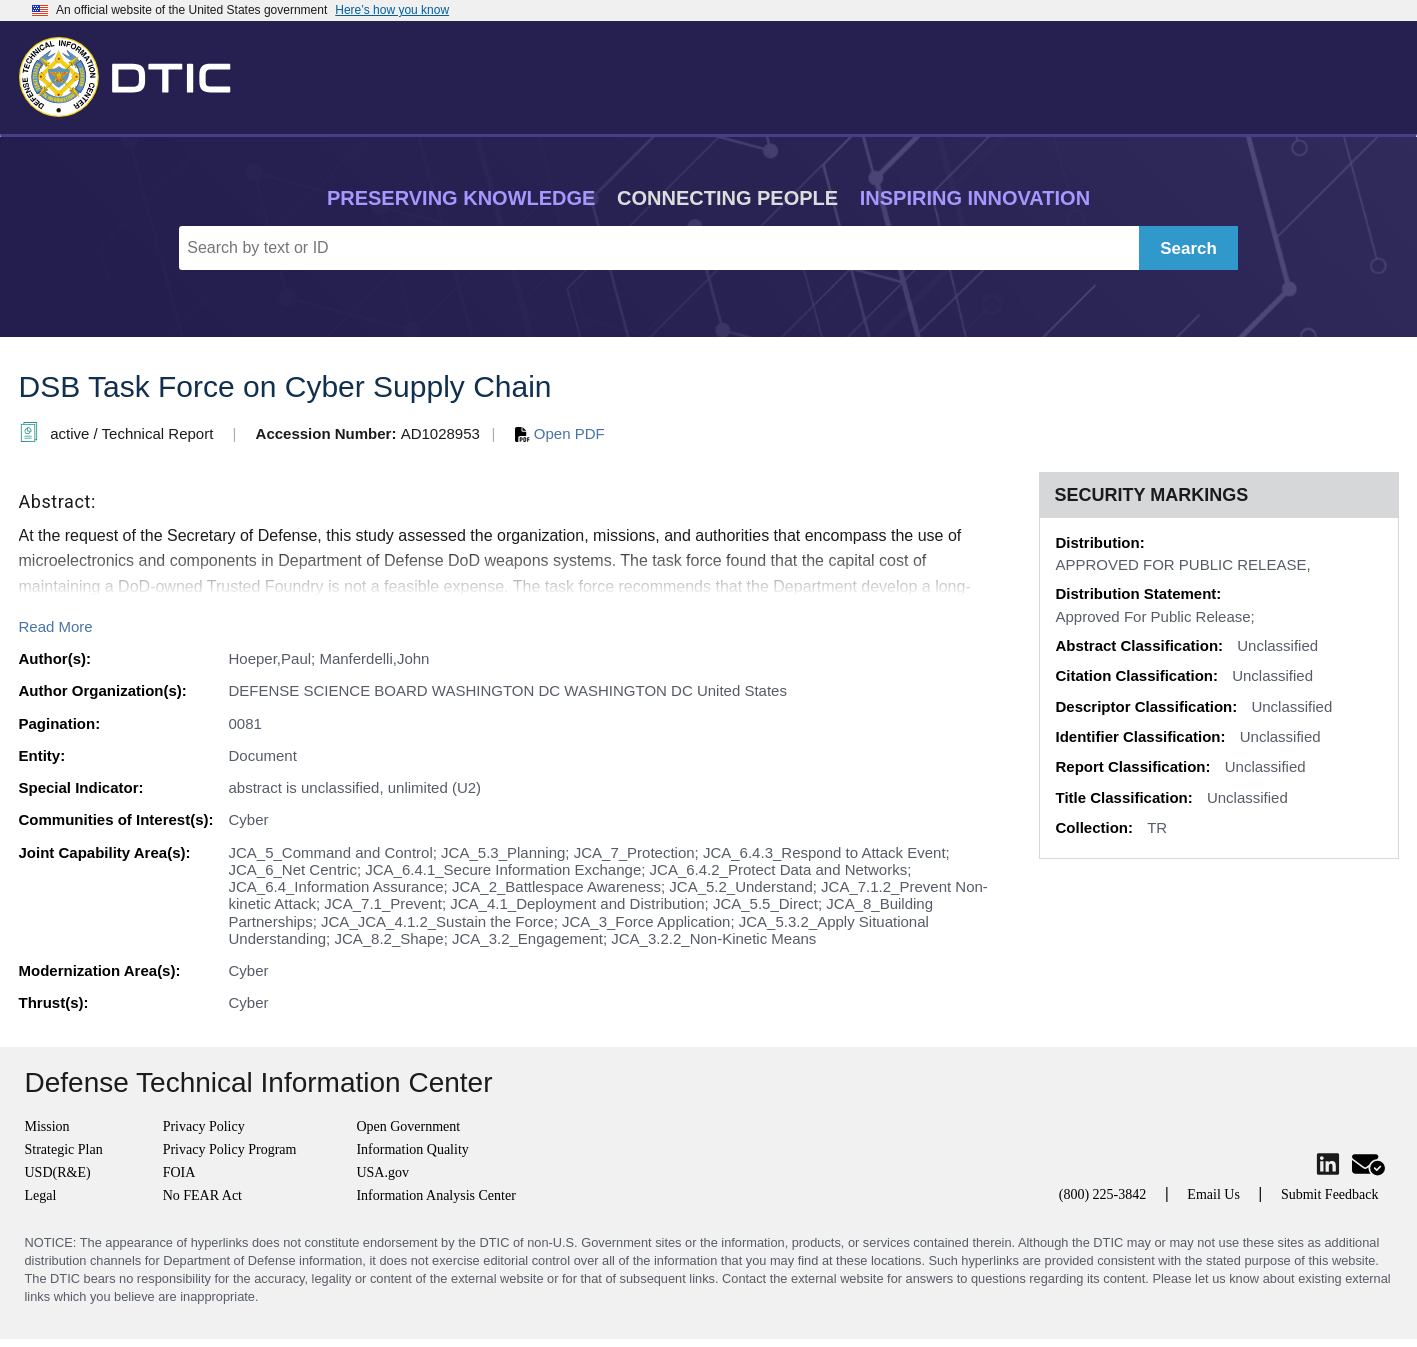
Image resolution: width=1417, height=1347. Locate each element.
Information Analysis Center (435, 1195)
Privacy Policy (204, 1126)
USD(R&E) (58, 1172)
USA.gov (382, 1172)
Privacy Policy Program (230, 1149)
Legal (41, 1195)
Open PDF (560, 433)
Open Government (408, 1126)
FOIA (179, 1172)
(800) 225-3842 (1103, 1194)
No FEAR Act (202, 1195)
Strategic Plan (64, 1149)
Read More (56, 626)
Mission (47, 1126)
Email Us (1213, 1194)
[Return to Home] (134, 73)
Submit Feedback (1330, 1194)
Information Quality (412, 1149)
